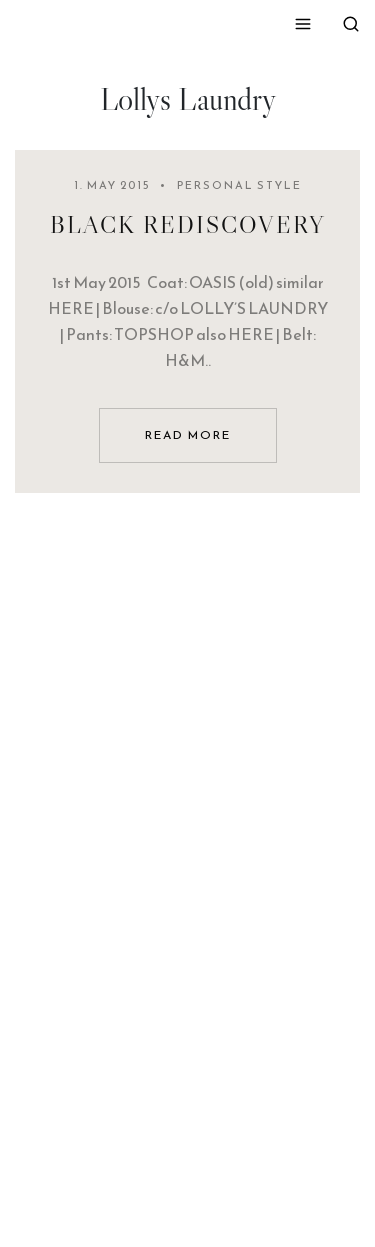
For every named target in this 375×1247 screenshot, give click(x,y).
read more (188, 435)
